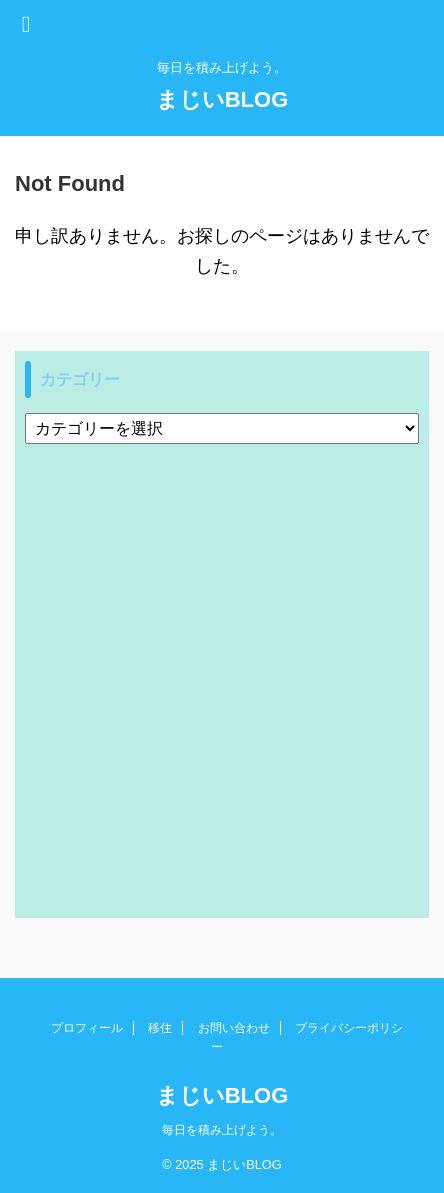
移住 (160, 1028)
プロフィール (87, 1028)
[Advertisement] (222, 676)
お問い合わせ (234, 1028)
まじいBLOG (222, 99)
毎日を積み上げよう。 (222, 1130)
